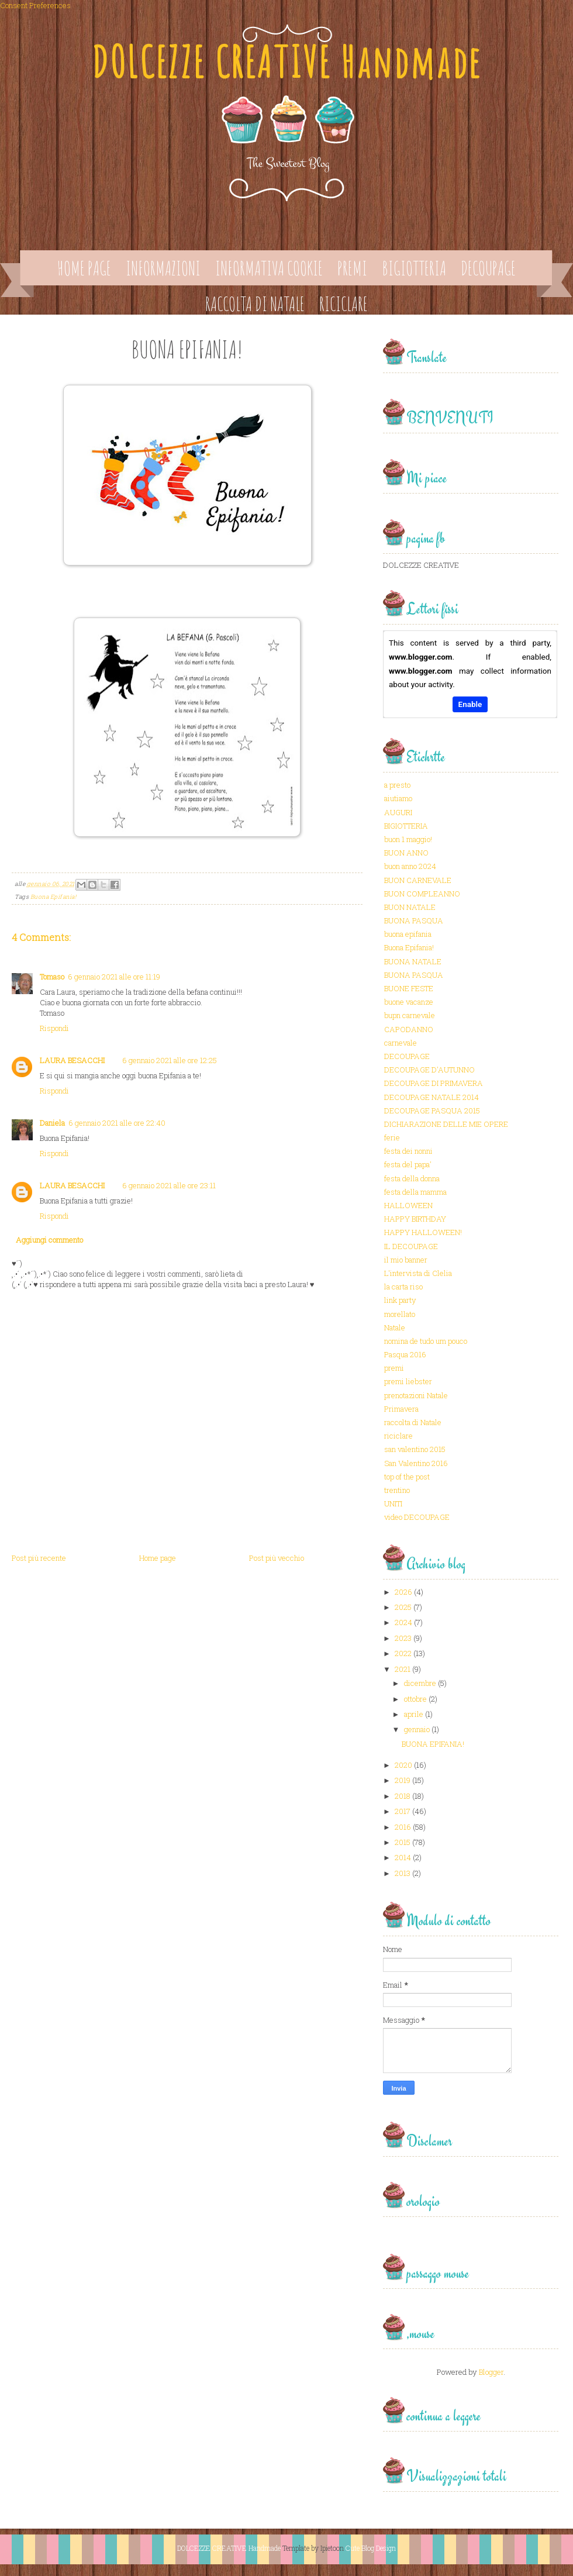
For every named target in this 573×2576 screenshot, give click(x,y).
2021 (402, 1669)
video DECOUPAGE (417, 1517)
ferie (392, 1137)
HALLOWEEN (408, 1205)
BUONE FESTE (408, 988)
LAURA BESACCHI (72, 1060)
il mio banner (405, 1259)
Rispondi (54, 1028)
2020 (403, 1765)
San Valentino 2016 (416, 1463)
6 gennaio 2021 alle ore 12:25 (169, 1060)
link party (400, 1300)
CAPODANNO (408, 1029)
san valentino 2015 (415, 1449)
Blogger (491, 2372)
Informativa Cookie (269, 268)
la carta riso (403, 1286)
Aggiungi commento (49, 1239)
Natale (394, 1327)
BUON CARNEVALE (417, 880)
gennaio (417, 1729)
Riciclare (343, 304)
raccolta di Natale (412, 1422)
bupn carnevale (409, 1015)
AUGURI (398, 812)
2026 (403, 1592)
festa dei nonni (408, 1151)
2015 (402, 1842)
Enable (470, 704)
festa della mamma (415, 1192)
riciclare (398, 1435)
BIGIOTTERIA (406, 825)
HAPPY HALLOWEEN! (423, 1232)
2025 (403, 1607)
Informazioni (163, 268)
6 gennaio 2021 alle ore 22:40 (116, 1123)
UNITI (393, 1503)
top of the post (407, 1476)
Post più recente (39, 1558)
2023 (403, 1638)
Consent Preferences (35, 5)
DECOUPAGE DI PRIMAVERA (433, 1083)
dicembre (420, 1683)
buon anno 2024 (410, 866)
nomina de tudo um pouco (425, 1341)
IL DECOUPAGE (411, 1246)
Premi (352, 268)
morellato (399, 1314)
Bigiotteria (414, 268)
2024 (403, 1622)
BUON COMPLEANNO (422, 893)
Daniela (52, 1123)
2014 (403, 1857)
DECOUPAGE (407, 1056)
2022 (403, 1653)
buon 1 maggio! (408, 839)
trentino (397, 1490)
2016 (403, 1827)
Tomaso (52, 976)
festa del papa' (408, 1164)
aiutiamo (398, 798)
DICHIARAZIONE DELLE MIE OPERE (446, 1124)
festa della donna (412, 1178)
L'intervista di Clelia (418, 1273)
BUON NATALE (410, 907)
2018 (402, 1796)
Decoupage (488, 268)
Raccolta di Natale (255, 304)
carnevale (400, 1042)
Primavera (401, 1408)
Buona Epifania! (53, 897)
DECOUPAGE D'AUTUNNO (429, 1069)
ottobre (415, 1699)
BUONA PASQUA (413, 920)
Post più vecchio (276, 1558)
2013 (402, 1873)
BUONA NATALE (412, 961)
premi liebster (408, 1381)
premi (394, 1368)
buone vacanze (408, 1001)
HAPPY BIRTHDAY (415, 1218)
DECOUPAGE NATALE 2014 (431, 1097)
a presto (397, 785)
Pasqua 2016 (405, 1354)
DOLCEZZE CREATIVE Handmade (286, 61)
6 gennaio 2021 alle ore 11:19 (114, 976)
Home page (84, 268)
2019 (402, 1780)
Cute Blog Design (371, 2548)
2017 (402, 1811)
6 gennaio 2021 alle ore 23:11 (169, 1185)
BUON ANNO (406, 852)
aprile (413, 1714)
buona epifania (408, 934)
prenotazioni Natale (416, 1395)
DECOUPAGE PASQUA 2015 (432, 1110)
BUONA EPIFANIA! (433, 1744)
